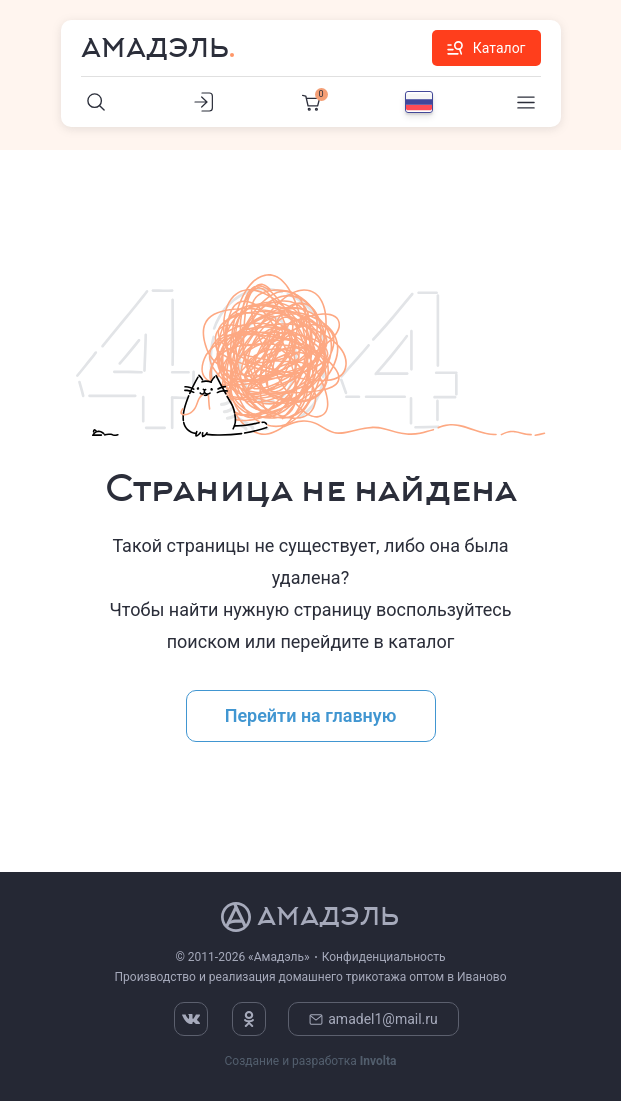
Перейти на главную (311, 715)
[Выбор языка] (419, 102)
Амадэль (155, 48)
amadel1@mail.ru (373, 1019)
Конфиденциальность (384, 957)
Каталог (486, 48)
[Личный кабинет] (204, 102)
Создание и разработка (310, 1061)
